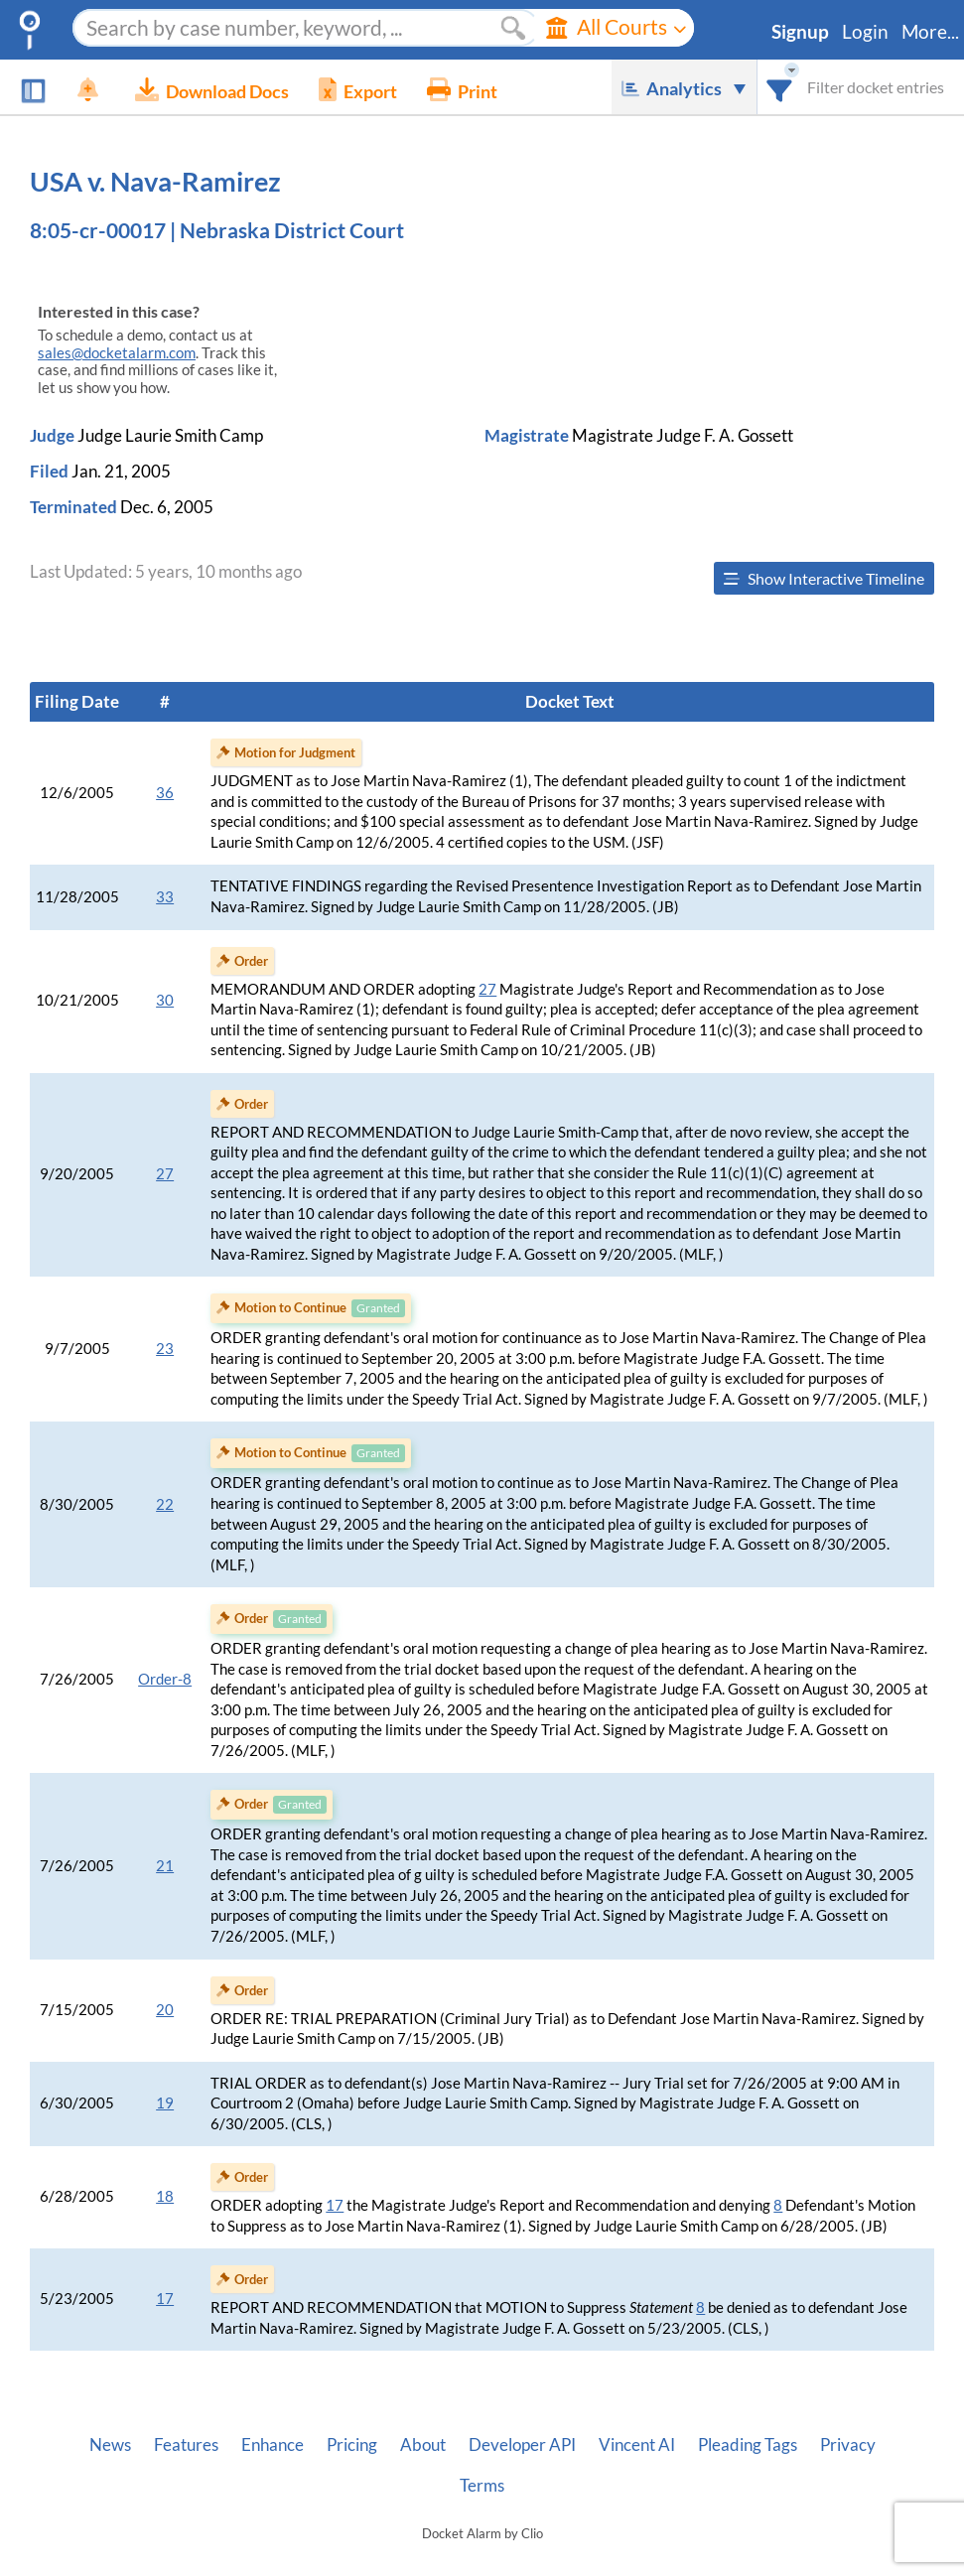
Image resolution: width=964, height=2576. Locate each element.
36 (165, 792)
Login (865, 32)
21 (165, 1865)
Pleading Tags (747, 2445)
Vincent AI (637, 2445)
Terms (482, 2486)
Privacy (848, 2445)
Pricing (352, 2445)
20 (165, 2009)
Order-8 (165, 1679)
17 (335, 2205)
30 (165, 1000)
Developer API (522, 2445)
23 (165, 1348)
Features (186, 2445)
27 (487, 989)
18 (165, 2196)
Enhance (272, 2445)
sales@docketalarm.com (117, 352)
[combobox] (780, 87)
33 (165, 896)
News (110, 2445)
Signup (800, 32)
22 (165, 1504)
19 (165, 2103)
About (423, 2445)
